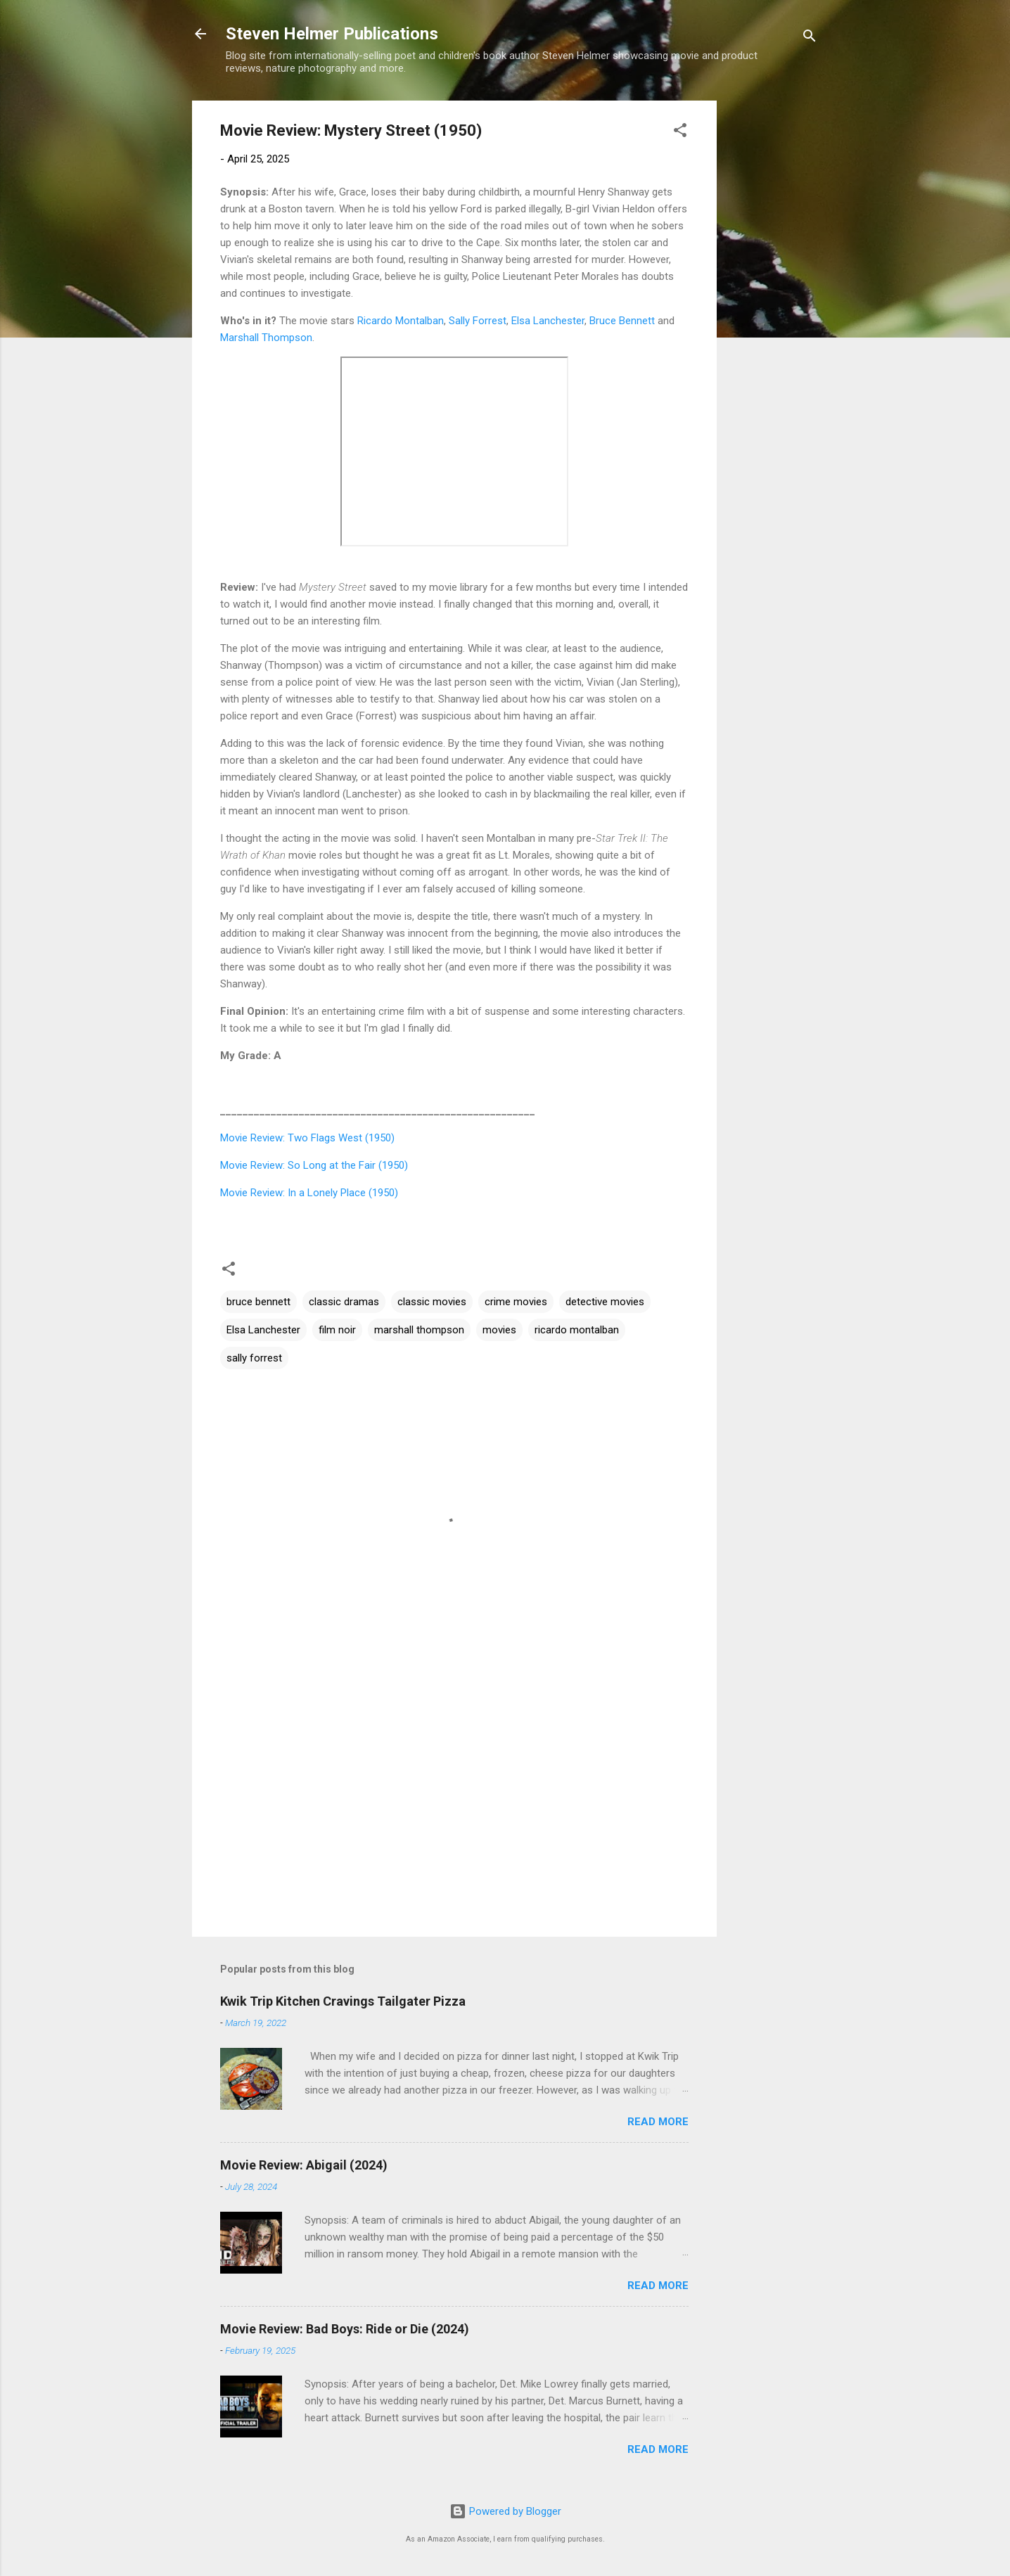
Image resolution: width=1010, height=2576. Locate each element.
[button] (680, 132)
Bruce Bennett (622, 320)
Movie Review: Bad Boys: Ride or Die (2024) (344, 2328)
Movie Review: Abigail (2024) (304, 2165)
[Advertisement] (773, 312)
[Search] (809, 38)
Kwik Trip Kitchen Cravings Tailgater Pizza (343, 2001)
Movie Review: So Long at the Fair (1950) (314, 1165)
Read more (658, 2121)
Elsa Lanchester (547, 320)
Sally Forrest (477, 320)
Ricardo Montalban (400, 320)
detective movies (604, 1301)
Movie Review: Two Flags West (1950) (307, 1138)
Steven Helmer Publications (332, 34)
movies (499, 1330)
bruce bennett (258, 1301)
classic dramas (344, 1301)
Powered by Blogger (505, 2511)
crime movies (516, 1301)
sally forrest (254, 1358)
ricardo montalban (577, 1330)
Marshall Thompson (266, 337)
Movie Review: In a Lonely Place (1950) (309, 1192)
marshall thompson (419, 1330)
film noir (337, 1330)
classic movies (431, 1301)
